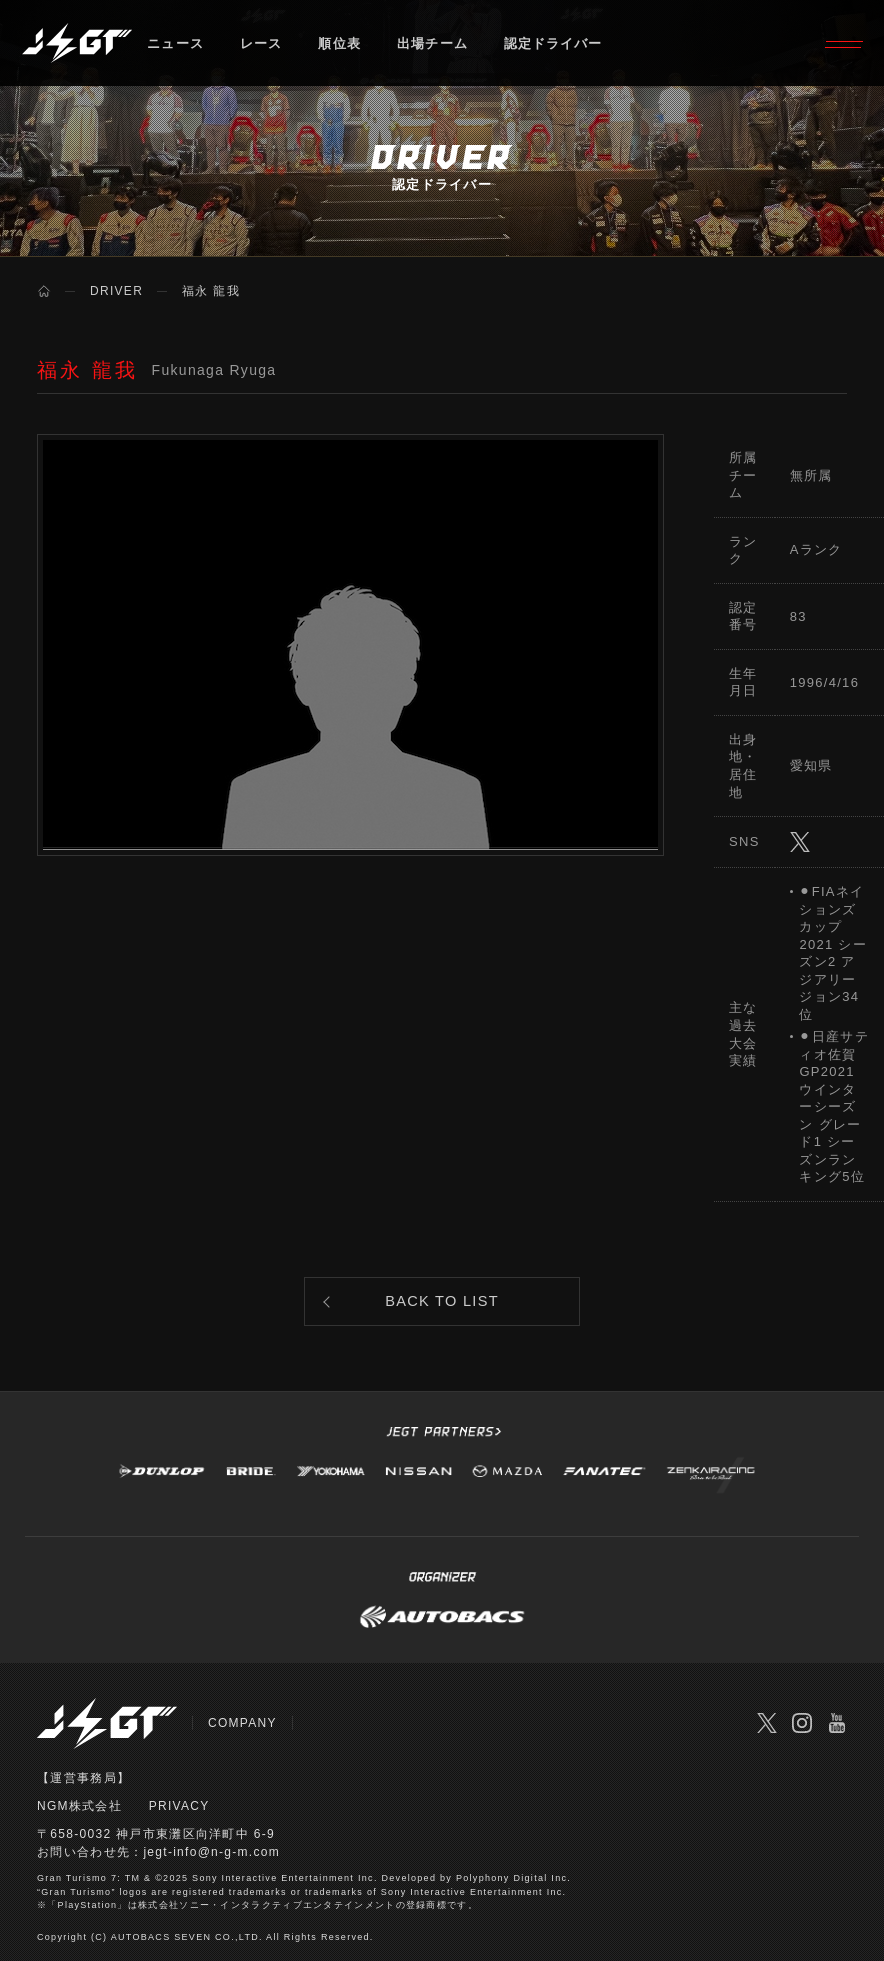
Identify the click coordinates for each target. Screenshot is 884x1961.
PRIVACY (179, 1809)
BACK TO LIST (442, 1303)
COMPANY (242, 1727)
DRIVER (116, 291)
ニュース (175, 44)
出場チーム (434, 44)
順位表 (340, 44)
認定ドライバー (556, 44)
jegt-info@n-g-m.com (211, 1855)
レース (261, 44)
